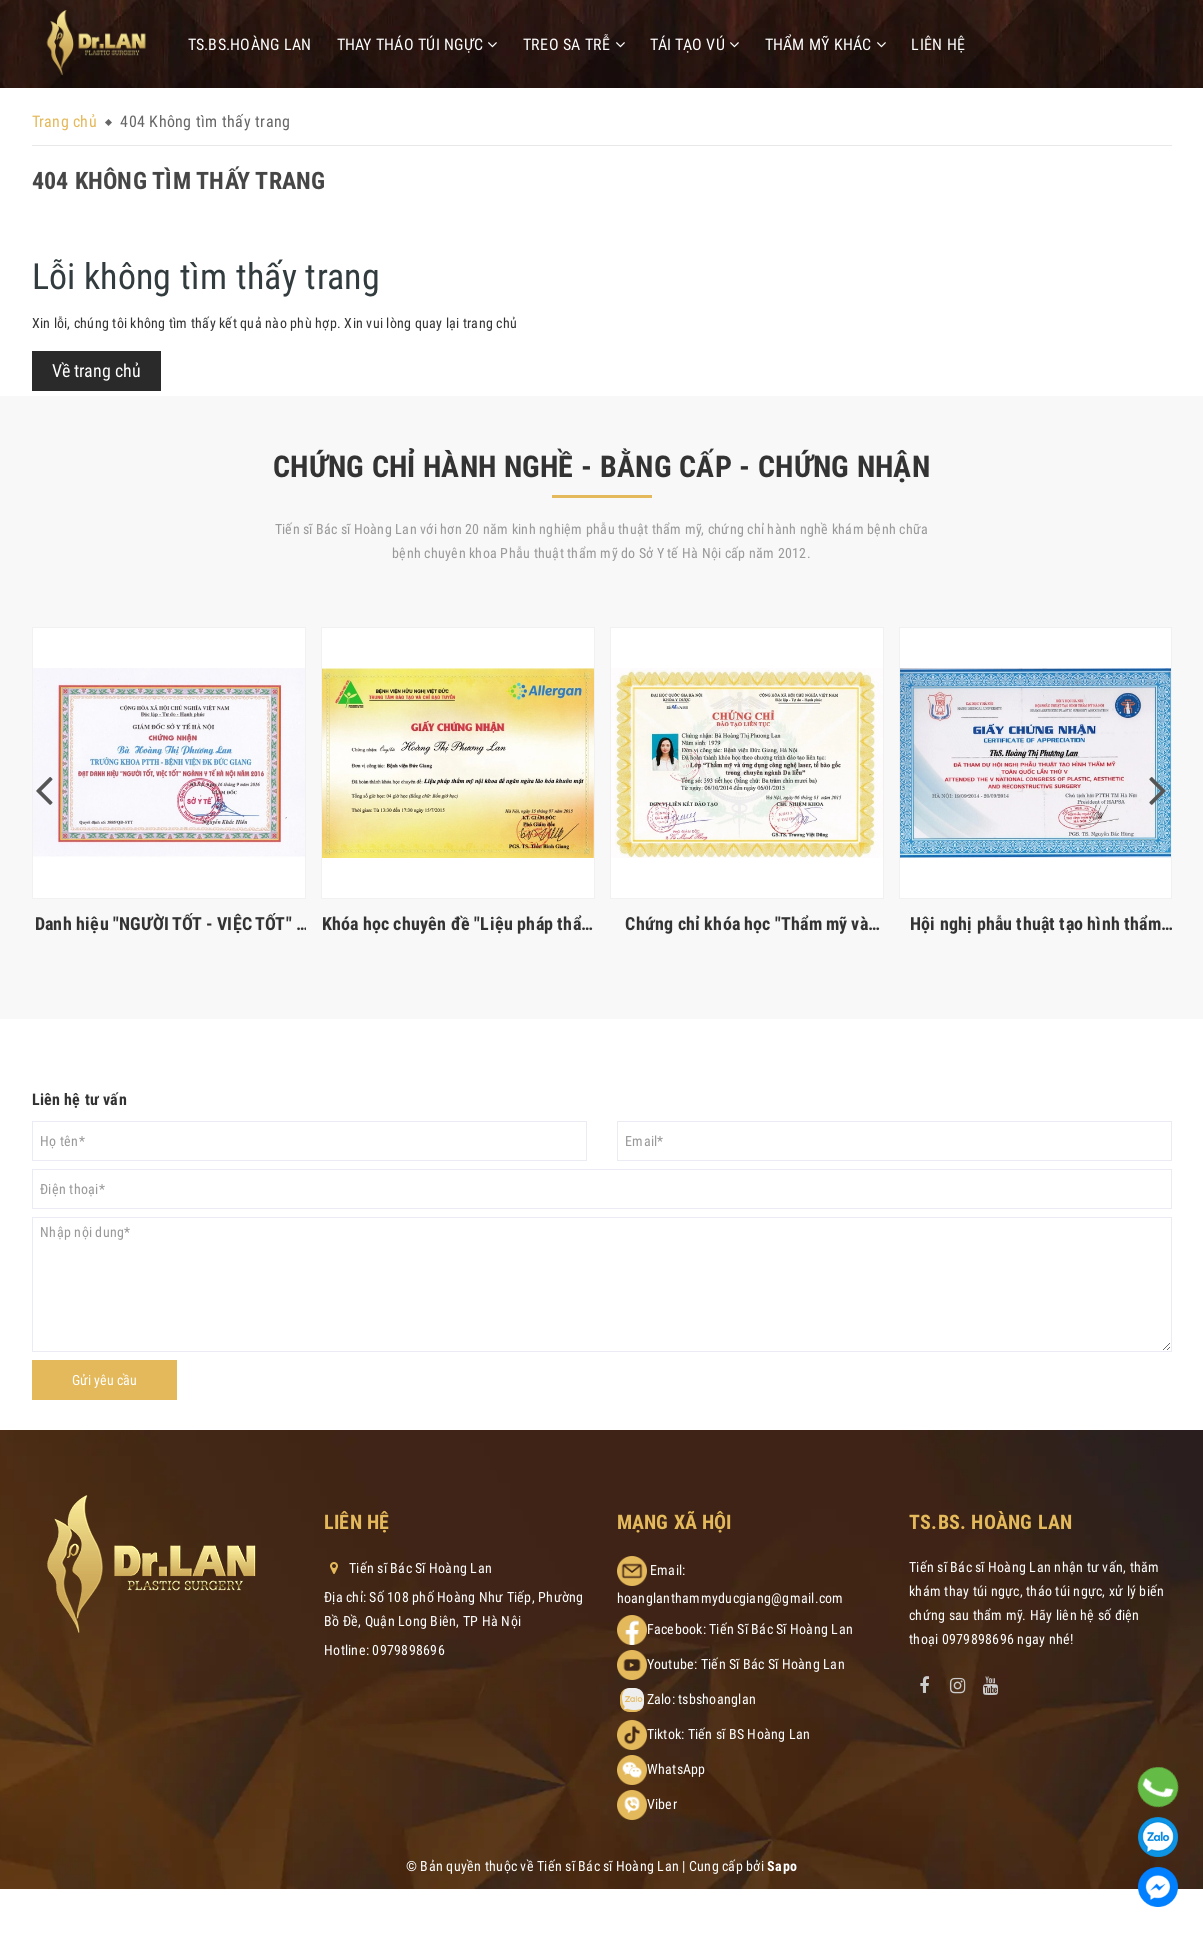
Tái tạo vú (694, 44)
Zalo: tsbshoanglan (702, 1699)
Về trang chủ (96, 370)
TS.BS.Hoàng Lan (250, 44)
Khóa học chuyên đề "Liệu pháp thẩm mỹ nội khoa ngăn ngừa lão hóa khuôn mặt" (458, 924)
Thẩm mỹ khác (826, 44)
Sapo (782, 1866)
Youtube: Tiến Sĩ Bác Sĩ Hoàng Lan (746, 1664)
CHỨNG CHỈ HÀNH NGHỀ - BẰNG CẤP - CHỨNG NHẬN (601, 466)
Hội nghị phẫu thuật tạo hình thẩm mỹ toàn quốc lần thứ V (1035, 924)
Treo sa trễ (574, 44)
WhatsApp (676, 1769)
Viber (662, 1804)
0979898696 (408, 1650)
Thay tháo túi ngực (417, 44)
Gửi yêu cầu (104, 1380)
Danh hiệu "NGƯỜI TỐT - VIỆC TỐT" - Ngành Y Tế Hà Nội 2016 (169, 924)
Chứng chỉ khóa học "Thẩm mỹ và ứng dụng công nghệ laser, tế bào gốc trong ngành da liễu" (747, 924)
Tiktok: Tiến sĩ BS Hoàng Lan (729, 1734)
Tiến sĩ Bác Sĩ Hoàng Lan (408, 1568)
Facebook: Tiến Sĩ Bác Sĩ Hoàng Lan (750, 1629)
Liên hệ (938, 44)
